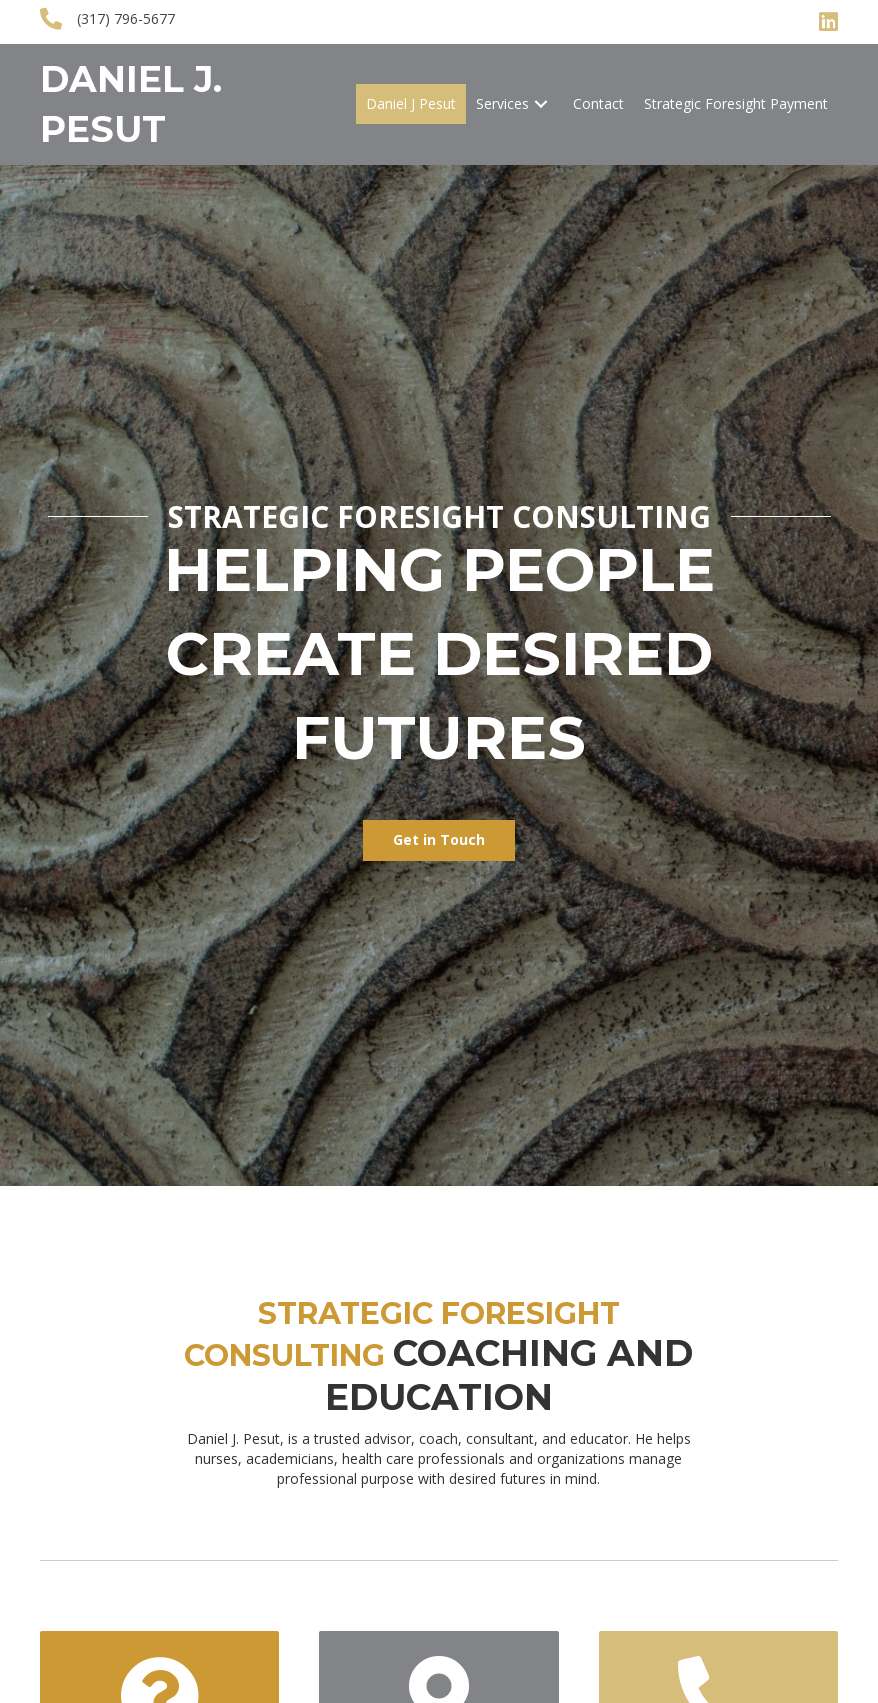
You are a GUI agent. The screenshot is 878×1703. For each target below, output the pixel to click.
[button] (541, 104)
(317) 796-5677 (126, 18)
